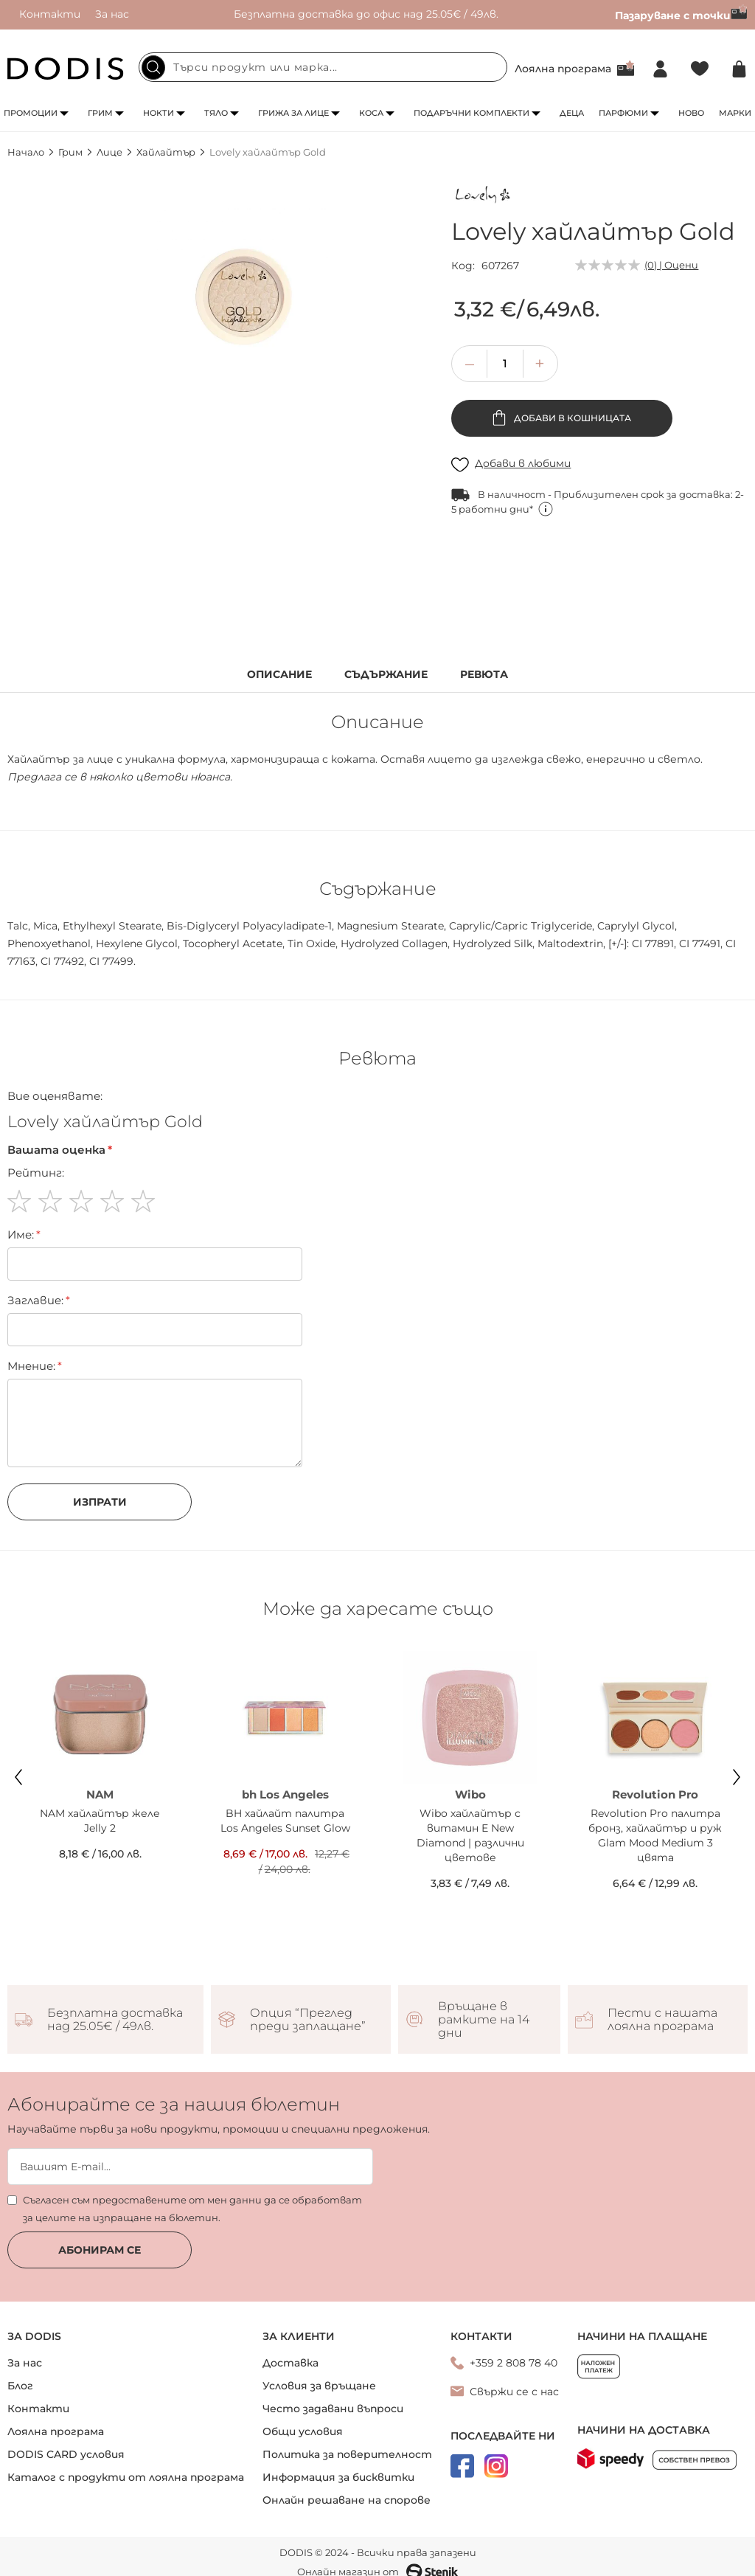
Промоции (31, 113)
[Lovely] (484, 197)
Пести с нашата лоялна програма (662, 2020)
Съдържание (386, 674)
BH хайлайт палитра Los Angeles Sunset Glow (285, 1821)
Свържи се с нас (514, 2391)
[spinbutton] (505, 364)
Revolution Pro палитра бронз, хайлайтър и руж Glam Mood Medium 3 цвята (655, 1835)
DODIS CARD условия (66, 2454)
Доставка (290, 2362)
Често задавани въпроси (332, 2408)
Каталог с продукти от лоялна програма (125, 2477)
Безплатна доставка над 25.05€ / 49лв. (115, 2020)
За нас (112, 14)
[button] (540, 364)
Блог (20, 2385)
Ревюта (484, 674)
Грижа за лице (293, 113)
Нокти (158, 113)
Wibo (470, 1794)
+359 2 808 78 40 (513, 2362)
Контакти (49, 14)
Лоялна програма (563, 68)
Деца (572, 113)
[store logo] (65, 69)
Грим (100, 113)
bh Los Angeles (285, 1794)
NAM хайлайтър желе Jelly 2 (100, 1821)
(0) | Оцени (671, 265)
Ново (691, 113)
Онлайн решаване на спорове (346, 2500)
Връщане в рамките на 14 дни (483, 2020)
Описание (279, 674)
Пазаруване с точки (681, 15)
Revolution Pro (655, 1794)
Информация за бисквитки (338, 2477)
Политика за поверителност (347, 2454)
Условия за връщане (319, 2385)
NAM (100, 1794)
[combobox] (323, 67)
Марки (735, 113)
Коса (371, 113)
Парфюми (623, 113)
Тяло (216, 113)
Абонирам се (99, 2250)
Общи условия (302, 2431)
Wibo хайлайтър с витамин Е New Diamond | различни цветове (470, 1835)
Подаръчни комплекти (471, 113)
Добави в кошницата (571, 417)
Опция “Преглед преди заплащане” (308, 2020)
